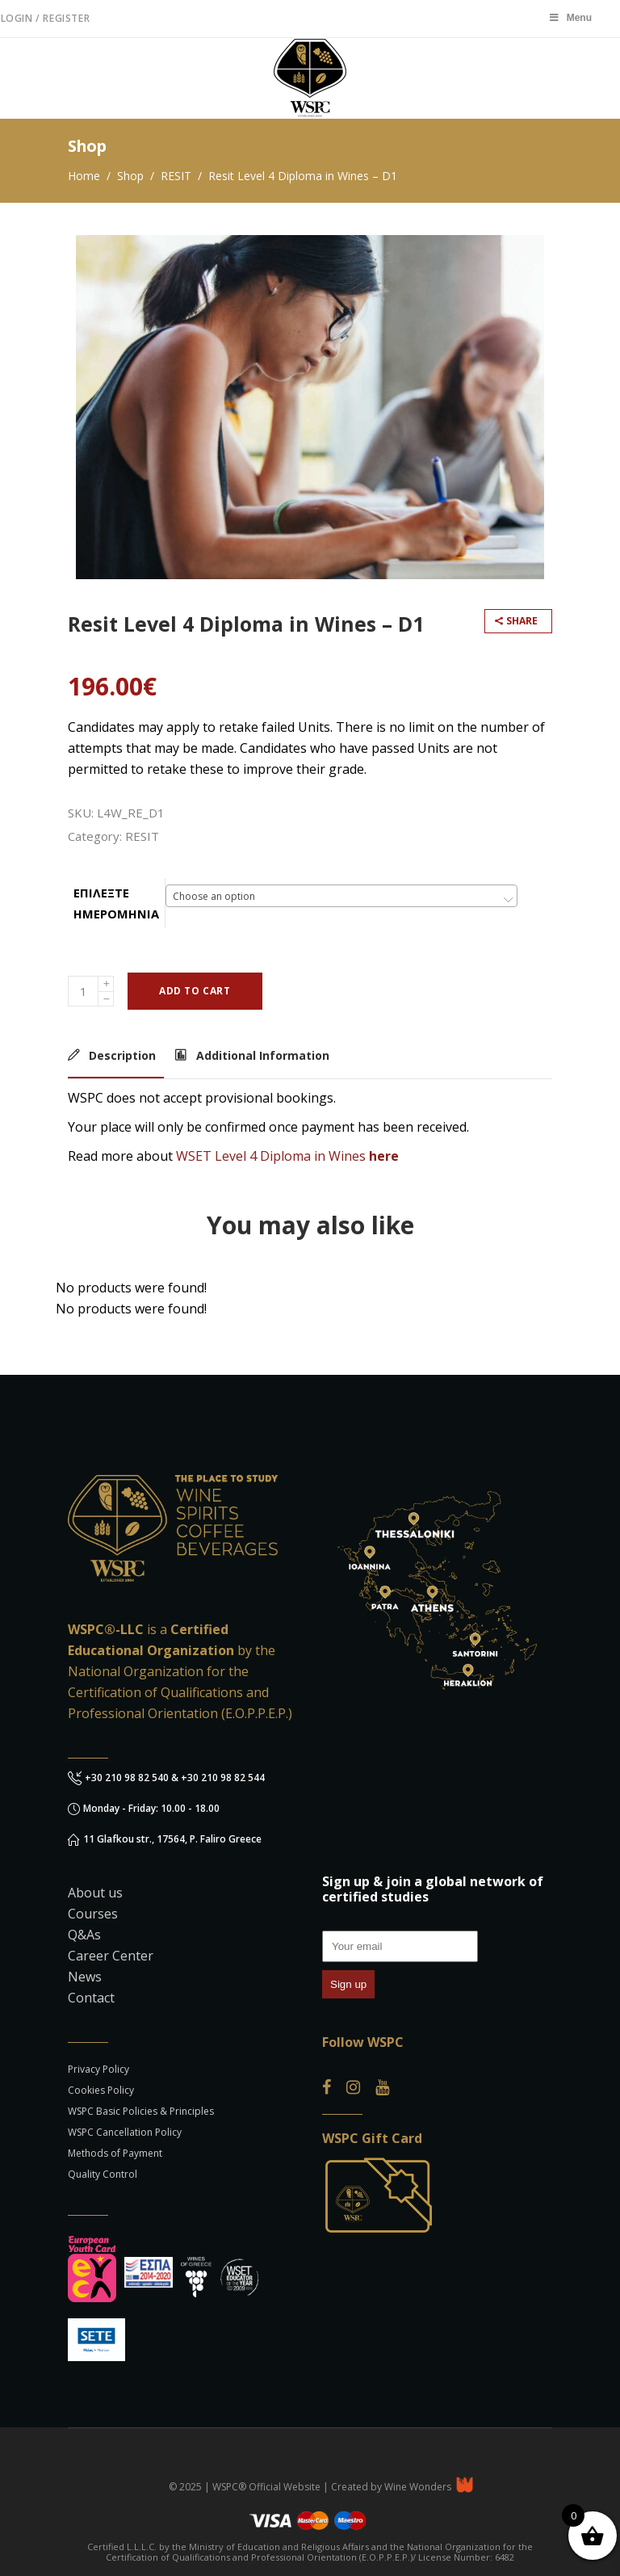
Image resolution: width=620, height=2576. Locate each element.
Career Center (110, 1956)
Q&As (84, 1935)
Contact (91, 1998)
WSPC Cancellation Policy (125, 2132)
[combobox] (341, 896)
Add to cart (195, 991)
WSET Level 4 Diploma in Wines (271, 1156)
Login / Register (45, 18)
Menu (570, 17)
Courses (93, 1914)
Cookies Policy (101, 2090)
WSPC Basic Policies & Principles (141, 2111)
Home (84, 175)
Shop (130, 175)
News (85, 1977)
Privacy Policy (98, 2069)
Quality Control (102, 2174)
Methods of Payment (115, 2153)
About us (95, 1893)
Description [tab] (121, 1055)
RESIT (176, 175)
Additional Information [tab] (261, 1055)
